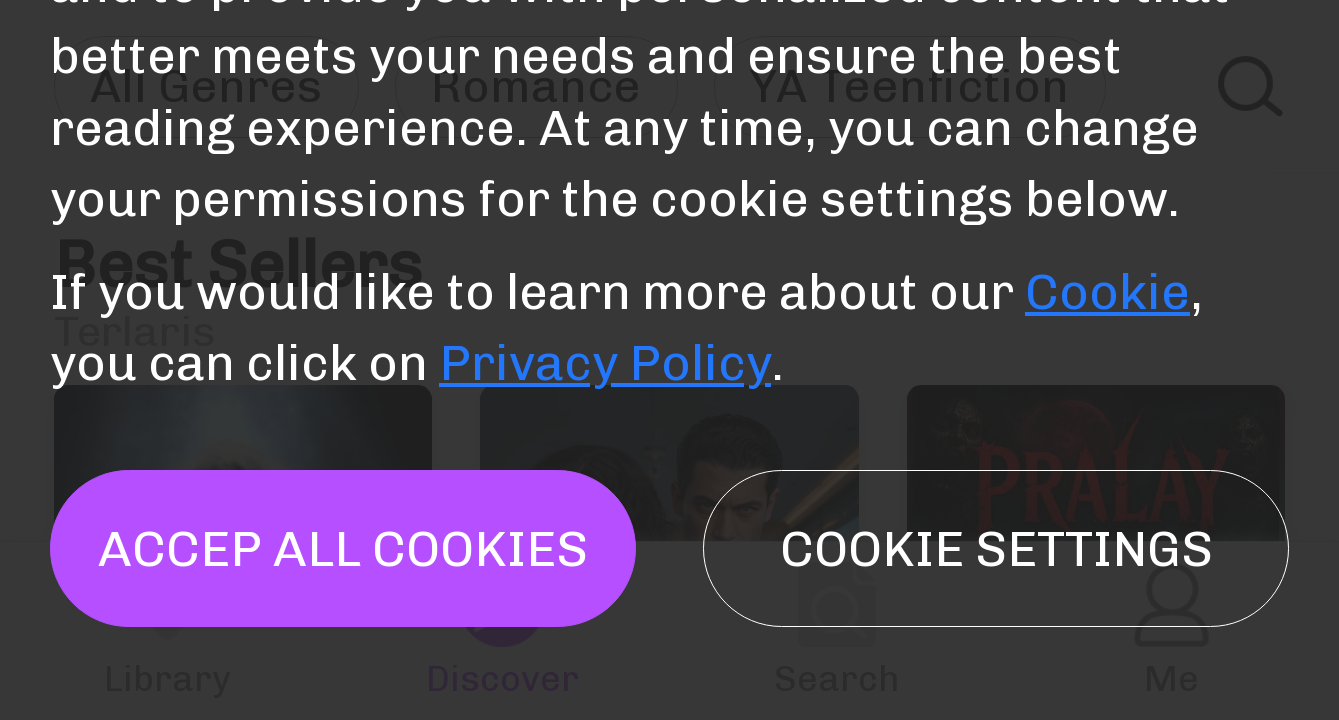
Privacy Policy (605, 362)
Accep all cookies (343, 548)
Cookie (1107, 291)
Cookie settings (996, 548)
